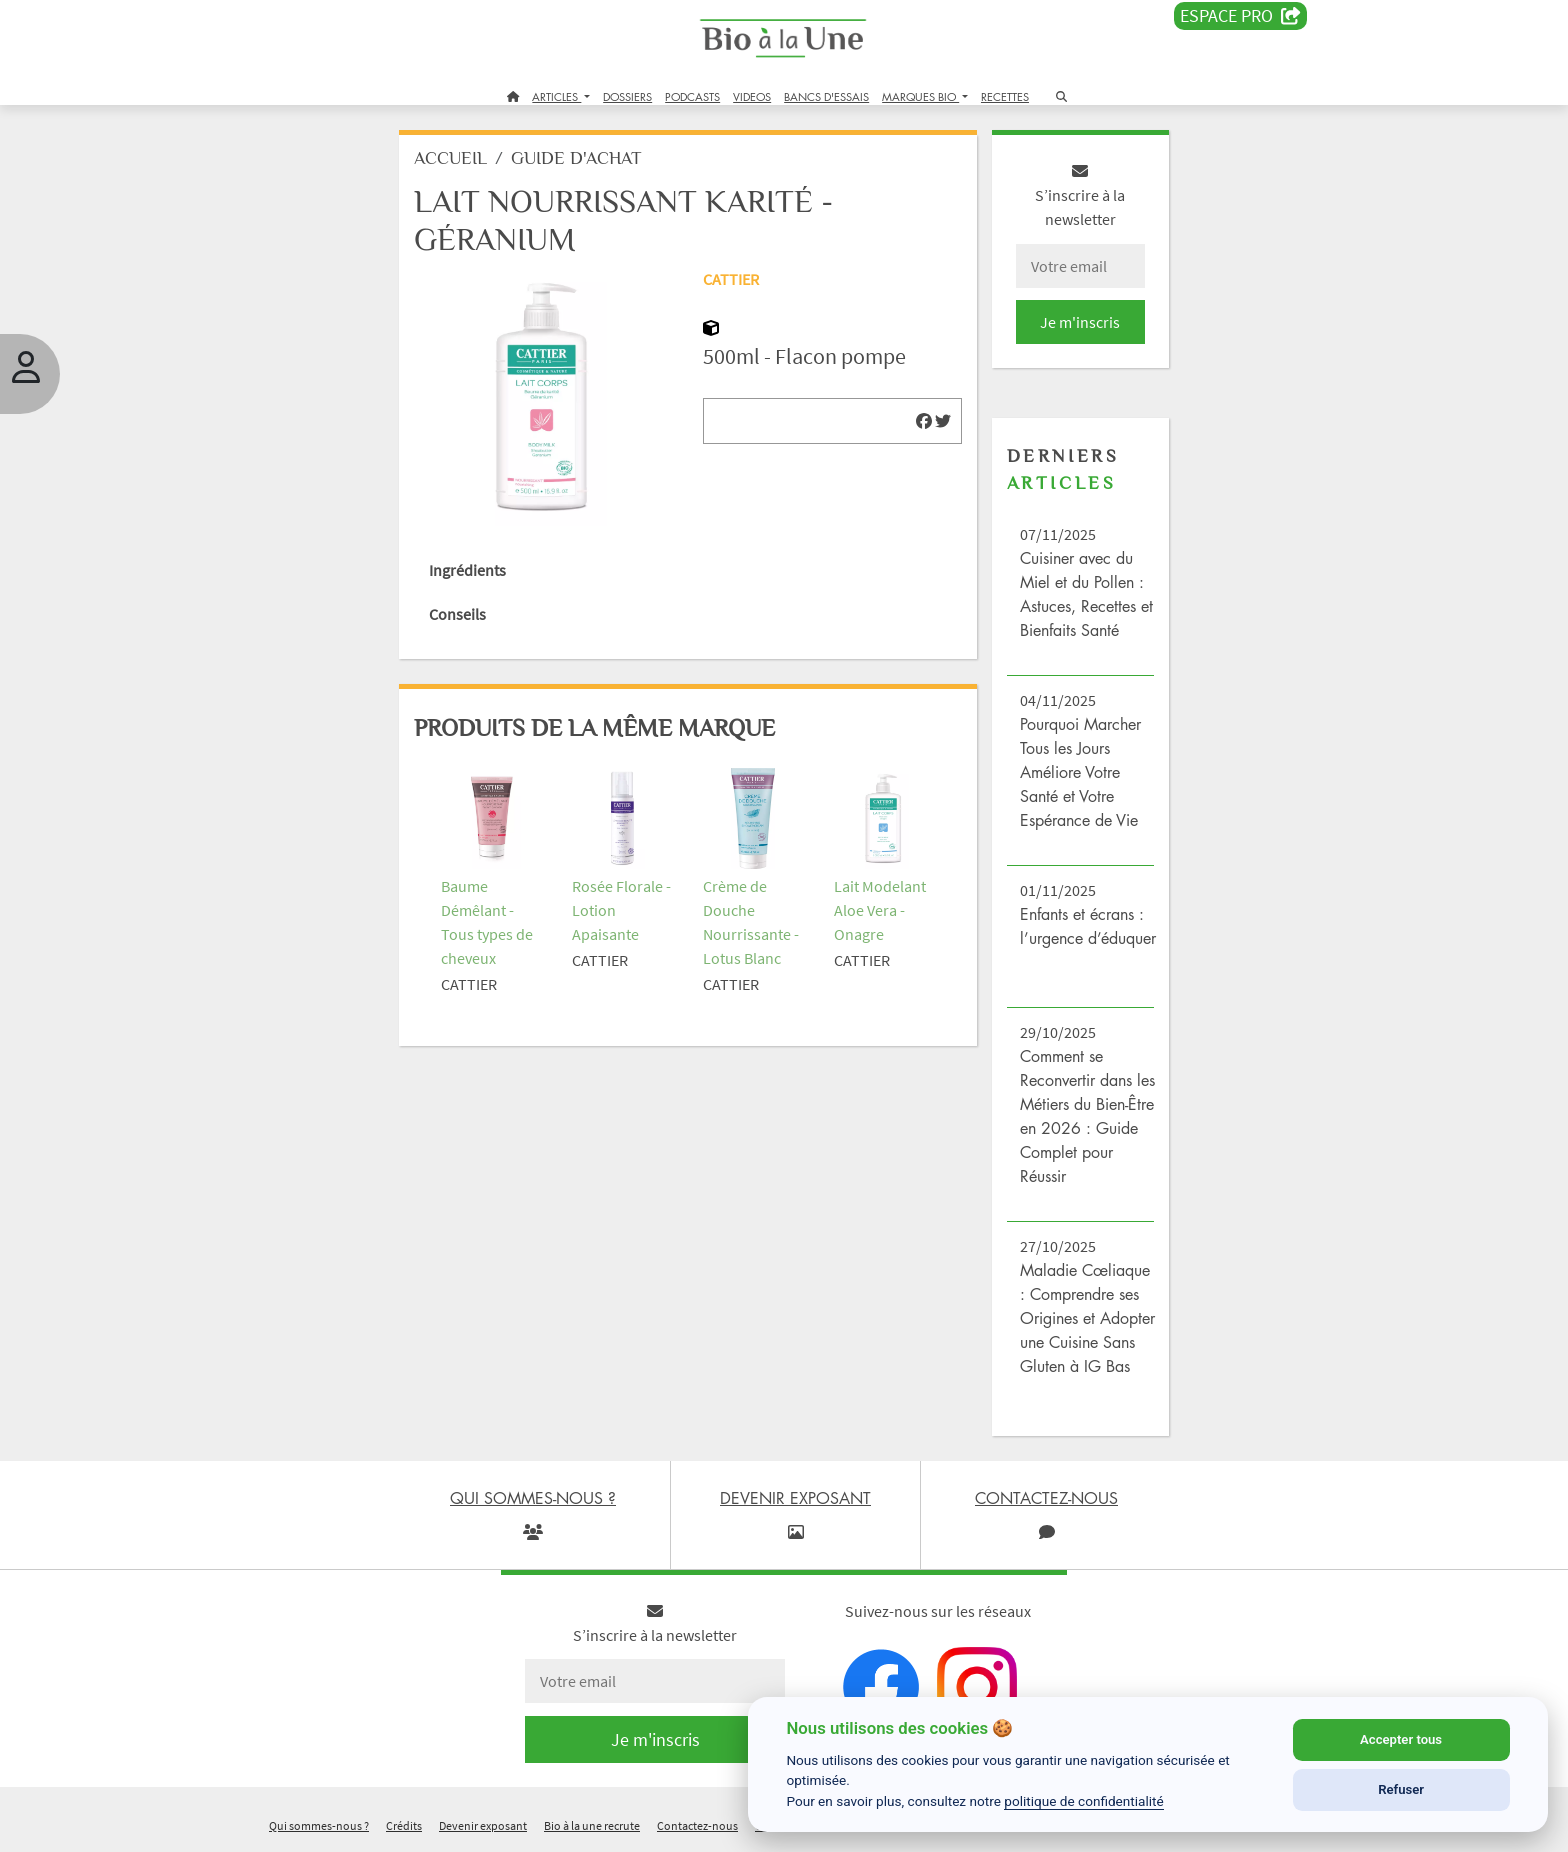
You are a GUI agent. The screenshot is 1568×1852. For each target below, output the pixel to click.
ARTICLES (556, 96)
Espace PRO (1240, 16)
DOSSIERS (627, 96)
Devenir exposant (483, 1825)
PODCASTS (692, 96)
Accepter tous (1401, 1739)
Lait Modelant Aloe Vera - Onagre (880, 910)
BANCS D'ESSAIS (826, 96)
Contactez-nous (697, 1825)
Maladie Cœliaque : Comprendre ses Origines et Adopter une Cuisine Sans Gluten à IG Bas (1087, 1318)
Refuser (1401, 1789)
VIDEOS (752, 96)
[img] (924, 421)
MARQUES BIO (920, 96)
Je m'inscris (1080, 322)
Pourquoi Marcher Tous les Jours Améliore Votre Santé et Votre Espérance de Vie (1080, 772)
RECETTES (1005, 96)
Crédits (404, 1825)
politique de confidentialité (1084, 1801)
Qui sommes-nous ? (319, 1825)
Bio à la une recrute (592, 1825)
